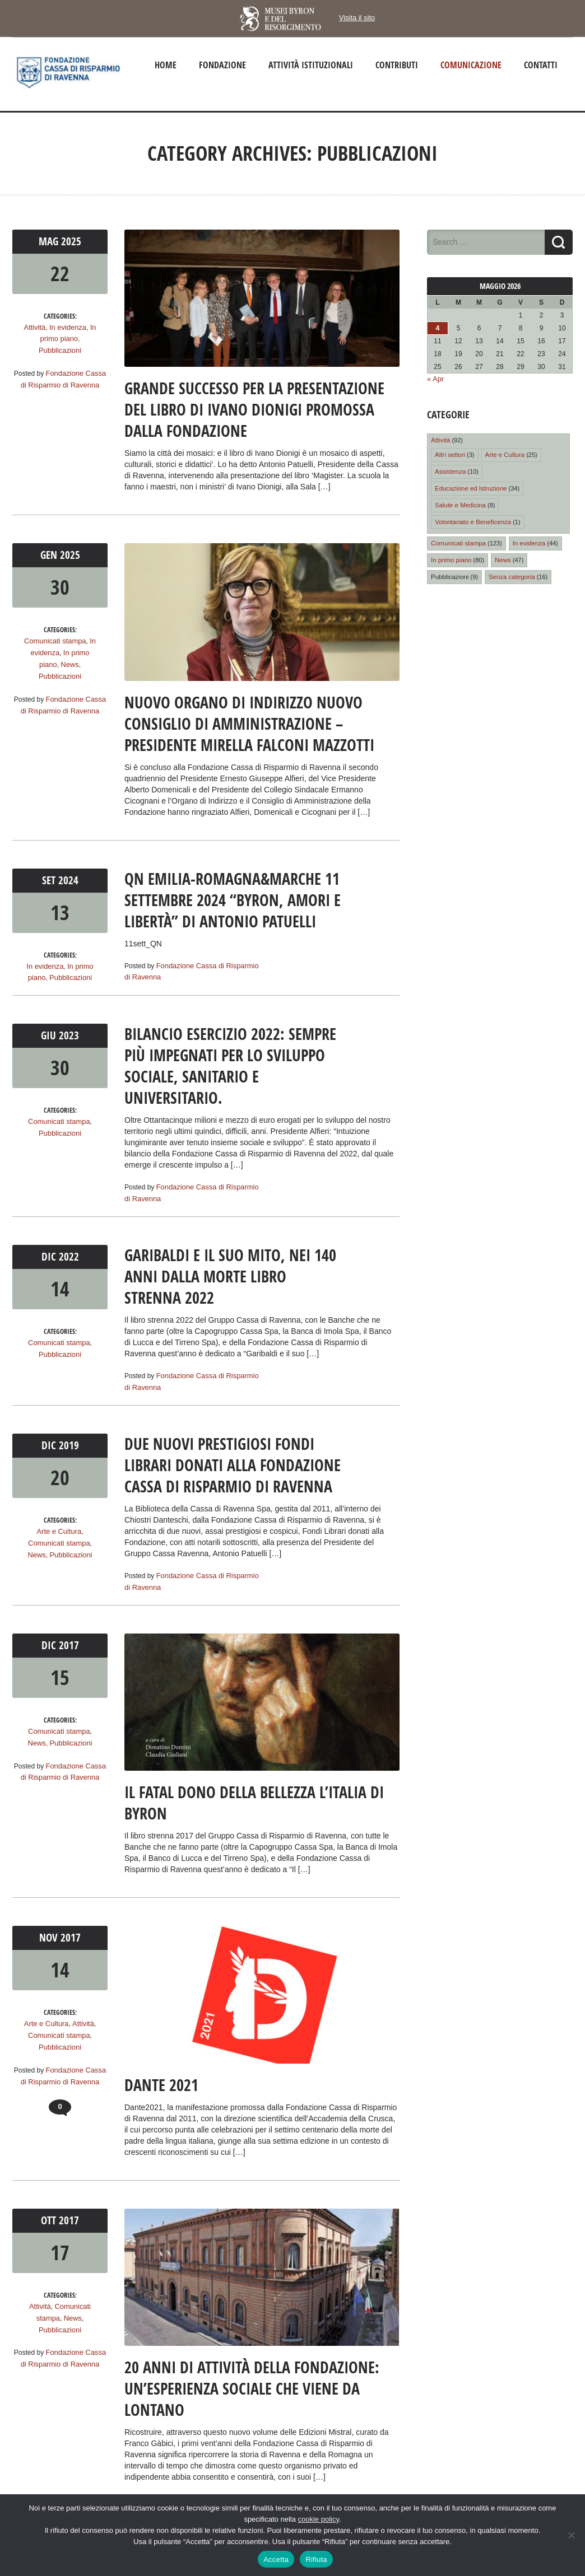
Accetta (276, 2559)
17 (59, 2247)
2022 (68, 1254)
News (38, 662)
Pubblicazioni (60, 349)
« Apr (435, 378)
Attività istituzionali (310, 65)
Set (51, 879)
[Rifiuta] (571, 2535)
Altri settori (449, 453)
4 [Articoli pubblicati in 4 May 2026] (438, 328)
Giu (51, 1033)
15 (59, 1672)
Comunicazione (471, 65)
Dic (51, 1254)
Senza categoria (509, 571)
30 (59, 586)
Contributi (396, 65)
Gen (51, 554)
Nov (51, 1932)
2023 (68, 1033)
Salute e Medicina (459, 501)
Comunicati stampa (55, 640)
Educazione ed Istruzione (469, 485)
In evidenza (67, 326)
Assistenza (450, 469)
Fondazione (222, 65)
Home (166, 65)
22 (59, 272)
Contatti (541, 65)
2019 (68, 1441)
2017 (68, 1640)
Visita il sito (357, 18)
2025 (71, 241)
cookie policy (318, 2519)
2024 (68, 879)
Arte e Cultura (59, 1527)
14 (59, 1285)
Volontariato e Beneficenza (471, 518)
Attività (36, 326)
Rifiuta (316, 2559)
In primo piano (74, 651)
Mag (51, 241)
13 (59, 911)
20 (59, 1473)
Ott (51, 2215)
